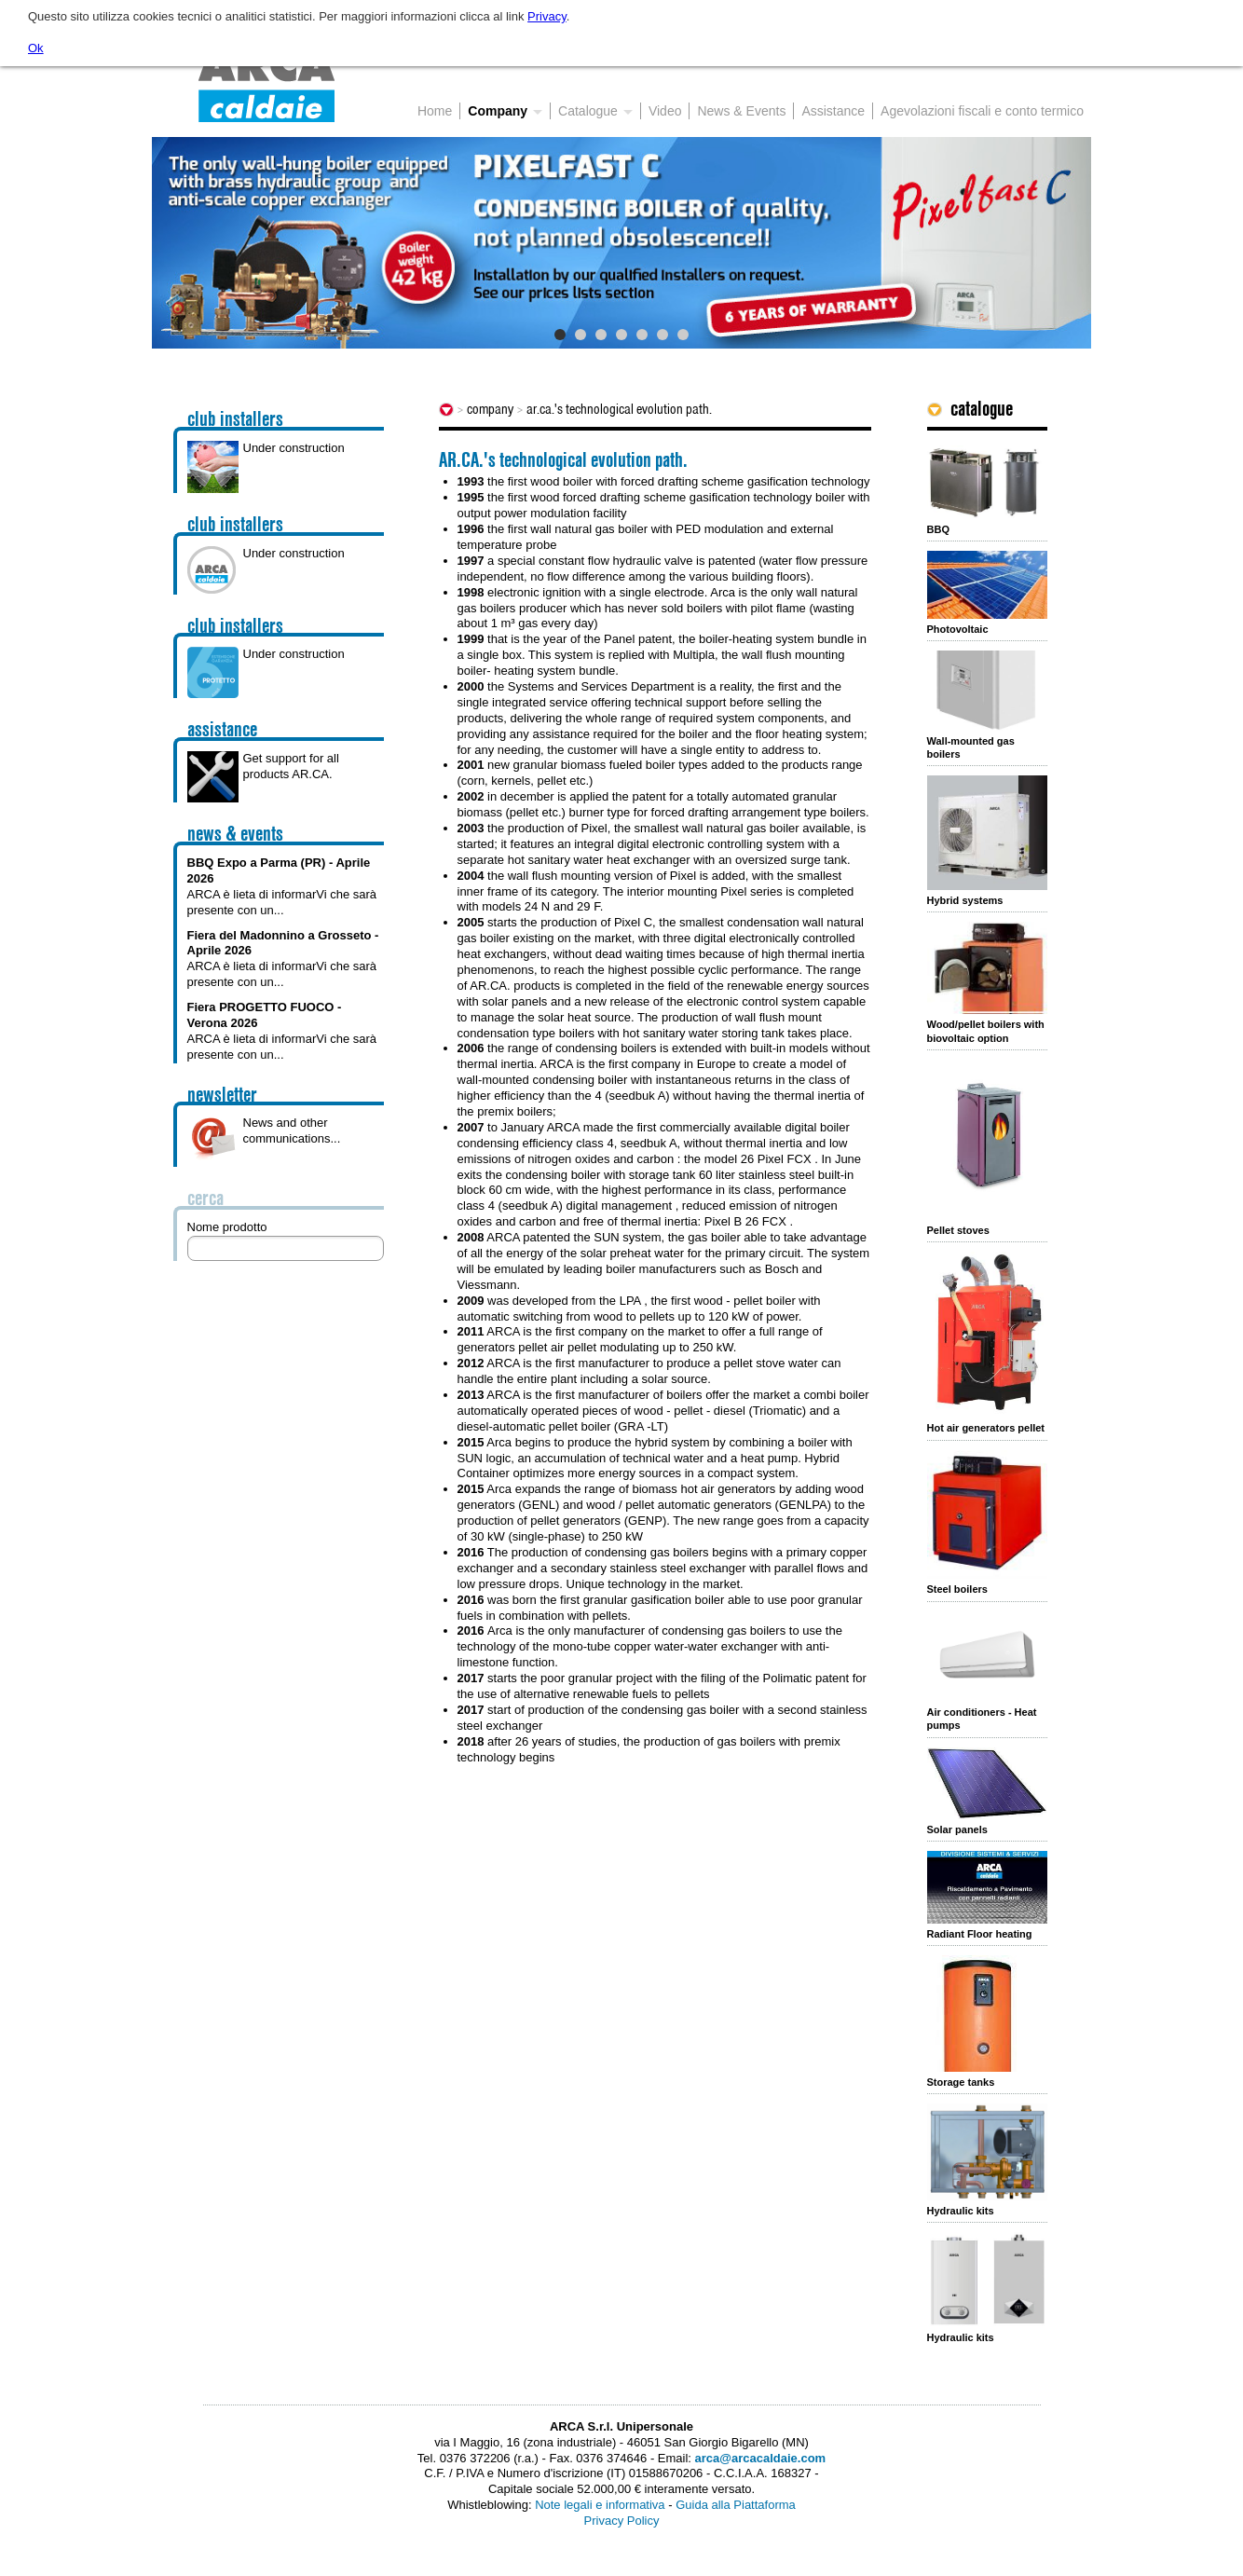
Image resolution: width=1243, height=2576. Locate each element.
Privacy (547, 16)
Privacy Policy (622, 2521)
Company (490, 409)
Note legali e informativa (599, 2505)
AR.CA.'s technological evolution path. (619, 409)
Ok (36, 48)
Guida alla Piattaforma (736, 2505)
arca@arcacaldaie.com (760, 2458)
